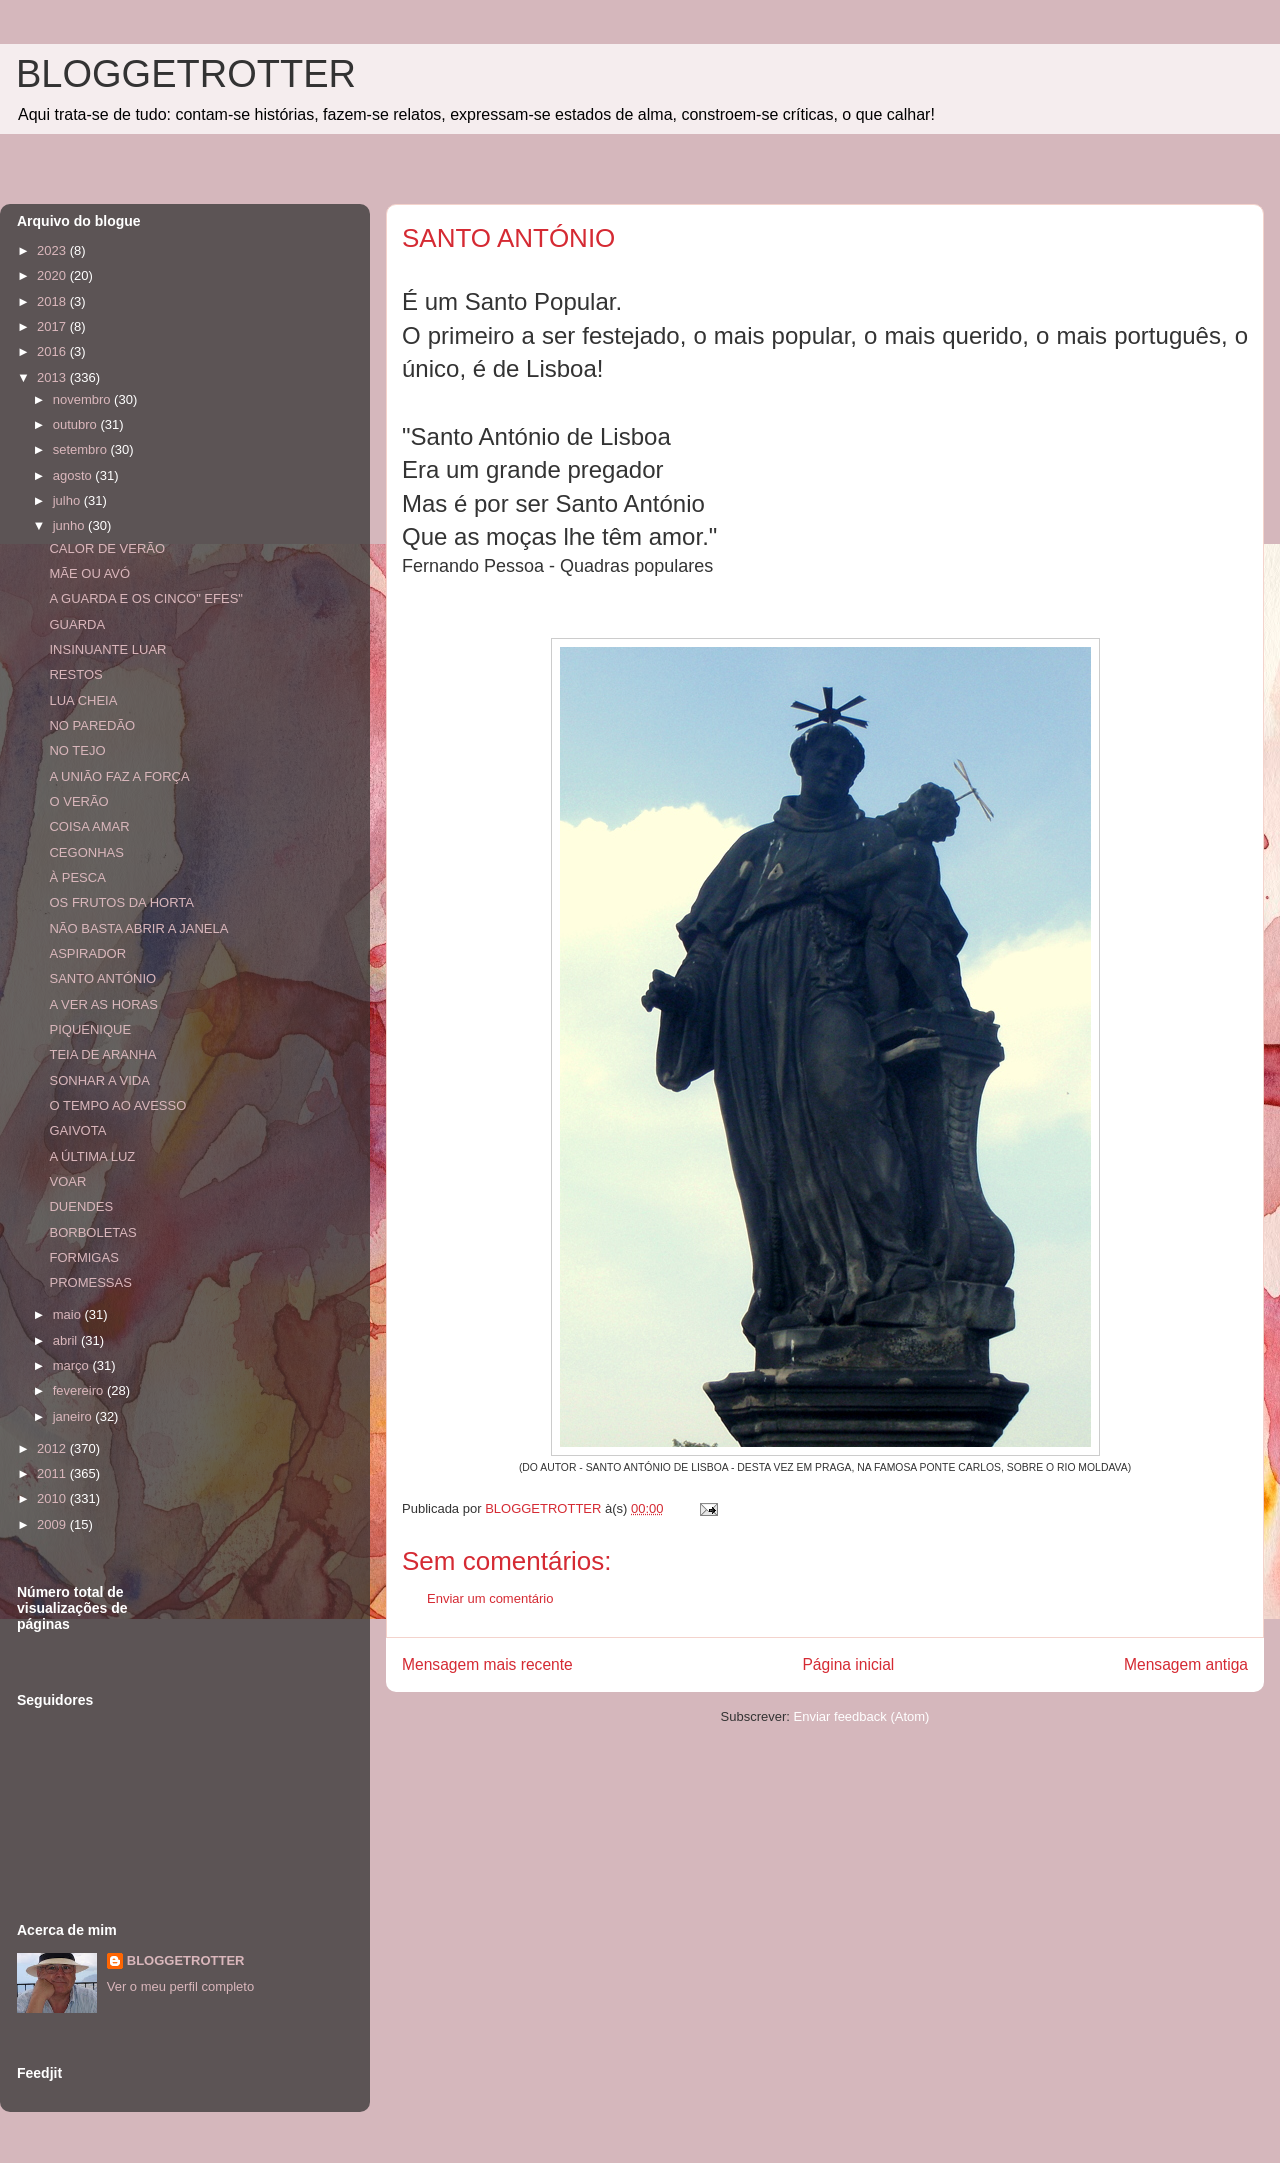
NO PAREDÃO (92, 725)
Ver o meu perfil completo (180, 1986)
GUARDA (77, 624)
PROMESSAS (90, 1282)
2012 (53, 1448)
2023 (53, 250)
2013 (53, 377)
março (73, 1365)
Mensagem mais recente (487, 1664)
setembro (82, 449)
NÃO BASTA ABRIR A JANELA (138, 928)
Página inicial (848, 1664)
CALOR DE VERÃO (107, 548)
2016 (53, 351)
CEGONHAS (86, 852)
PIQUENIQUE (90, 1029)
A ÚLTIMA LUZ (92, 1156)
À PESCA (77, 877)
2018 (53, 301)
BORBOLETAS (92, 1232)
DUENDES (81, 1206)
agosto (74, 475)
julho (68, 500)
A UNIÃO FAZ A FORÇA (119, 776)
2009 (53, 1524)
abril (67, 1340)
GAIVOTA (77, 1130)
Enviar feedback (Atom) (862, 1716)
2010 (53, 1498)
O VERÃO (78, 801)
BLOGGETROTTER (186, 74)
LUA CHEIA (83, 700)
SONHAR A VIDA (99, 1080)
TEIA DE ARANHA (102, 1054)
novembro (83, 399)
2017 (53, 326)
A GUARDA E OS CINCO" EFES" (145, 598)
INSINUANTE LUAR (107, 649)
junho (70, 525)
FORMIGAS (83, 1257)
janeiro (74, 1416)
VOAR (67, 1181)
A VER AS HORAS (103, 1004)
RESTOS (75, 674)
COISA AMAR (89, 826)
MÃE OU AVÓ (89, 573)
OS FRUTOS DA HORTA (121, 902)
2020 (53, 275)
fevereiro (80, 1390)
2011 (53, 1473)
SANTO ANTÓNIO (102, 978)
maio (69, 1314)
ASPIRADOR (87, 953)
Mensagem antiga (1186, 1664)
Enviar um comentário (490, 1598)
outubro (77, 424)
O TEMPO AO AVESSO (117, 1105)
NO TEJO (77, 750)
